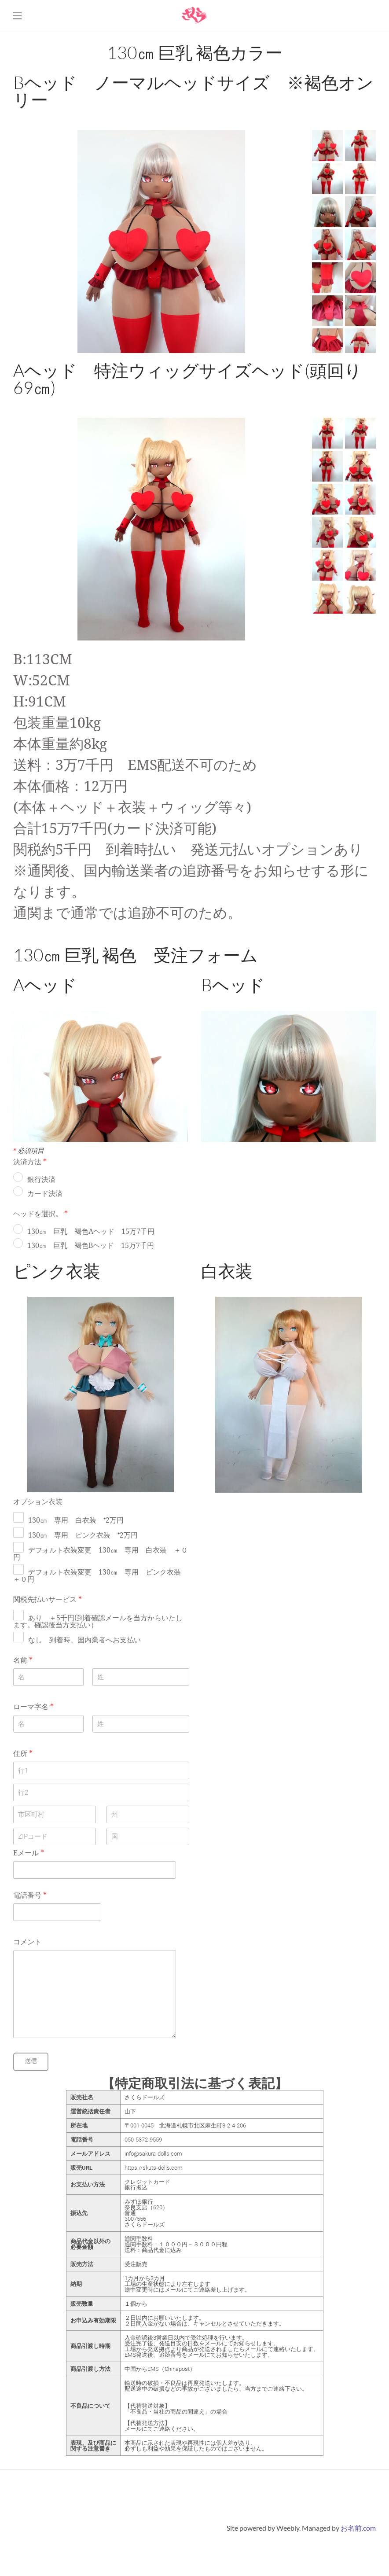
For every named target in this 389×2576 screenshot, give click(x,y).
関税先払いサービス (47, 1599)
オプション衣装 (37, 1501)
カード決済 (44, 1193)
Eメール (28, 1853)
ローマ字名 (33, 1707)
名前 (23, 1660)
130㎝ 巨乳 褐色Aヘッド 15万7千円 (90, 1231)
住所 (23, 1753)
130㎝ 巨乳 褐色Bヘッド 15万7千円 (90, 1245)
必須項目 (28, 1151)
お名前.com (358, 2528)
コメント (27, 1942)
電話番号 (30, 1895)
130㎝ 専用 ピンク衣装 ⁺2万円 (83, 1535)
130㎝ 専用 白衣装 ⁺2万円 (76, 1520)
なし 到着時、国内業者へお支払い (84, 1640)
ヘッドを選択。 (40, 1214)
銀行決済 (41, 1179)
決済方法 (30, 1162)
